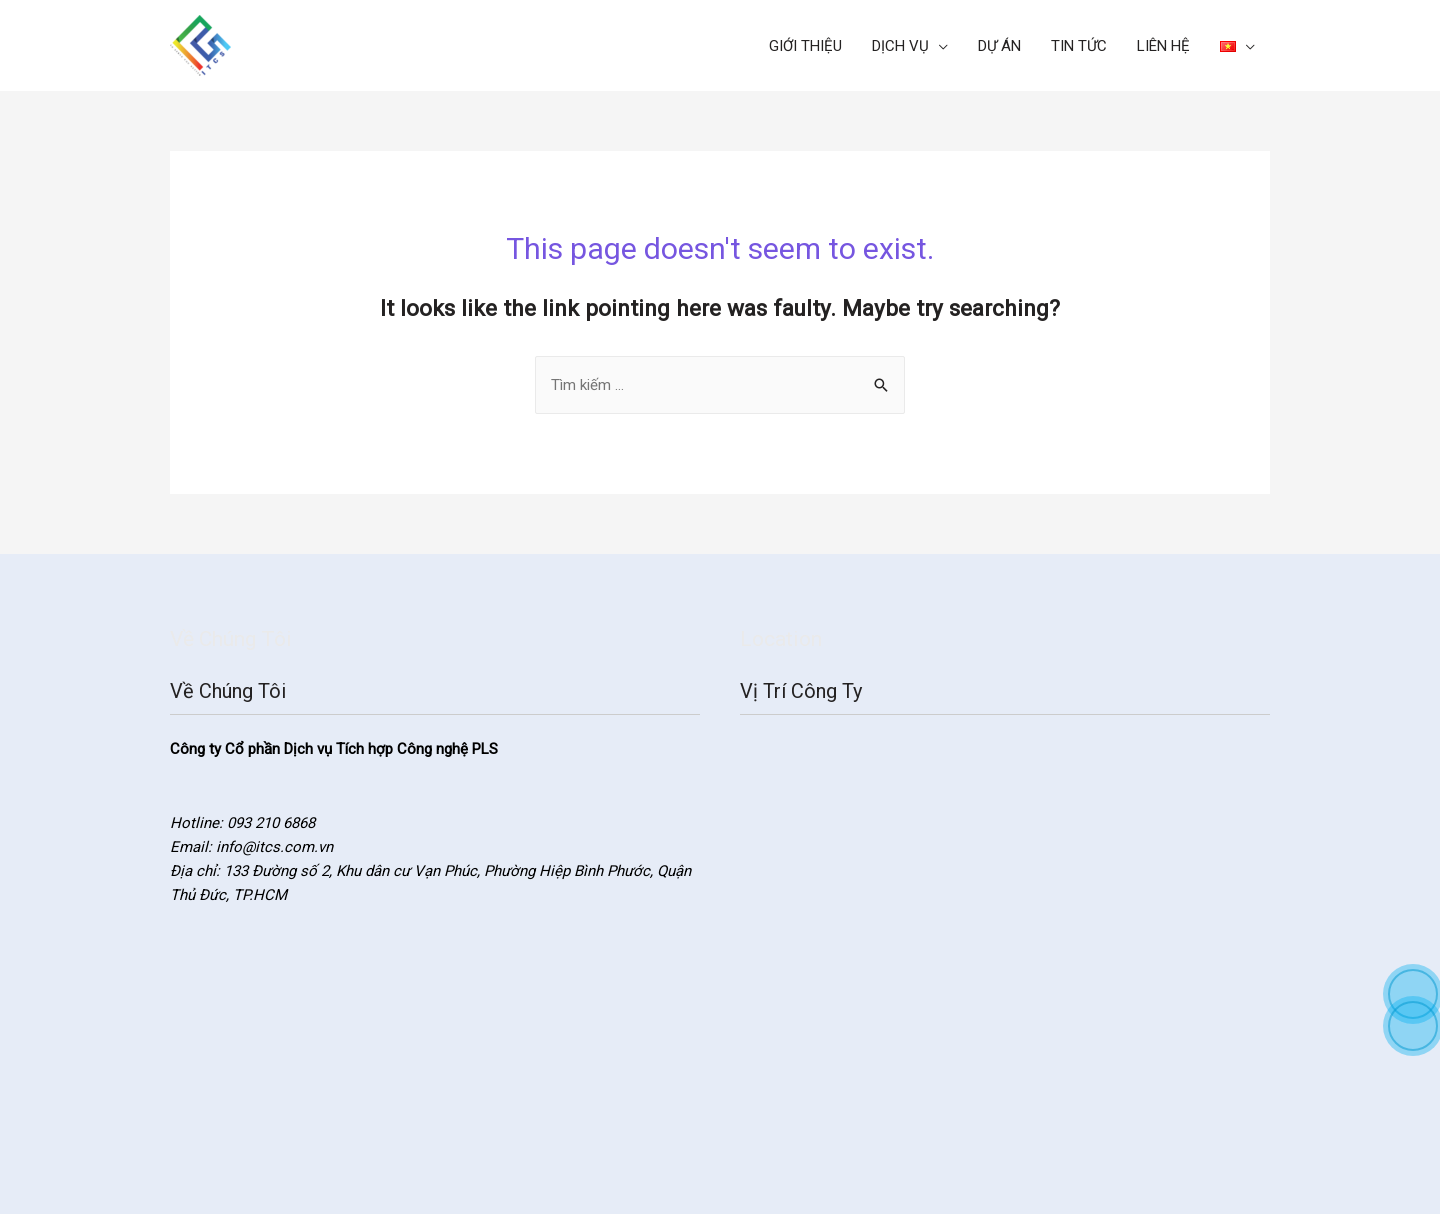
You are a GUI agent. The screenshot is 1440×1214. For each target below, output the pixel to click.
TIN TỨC (1079, 46)
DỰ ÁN (999, 46)
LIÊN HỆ (1163, 46)
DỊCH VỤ (900, 46)
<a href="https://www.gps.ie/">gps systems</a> (1005, 937)
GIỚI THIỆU (805, 46)
